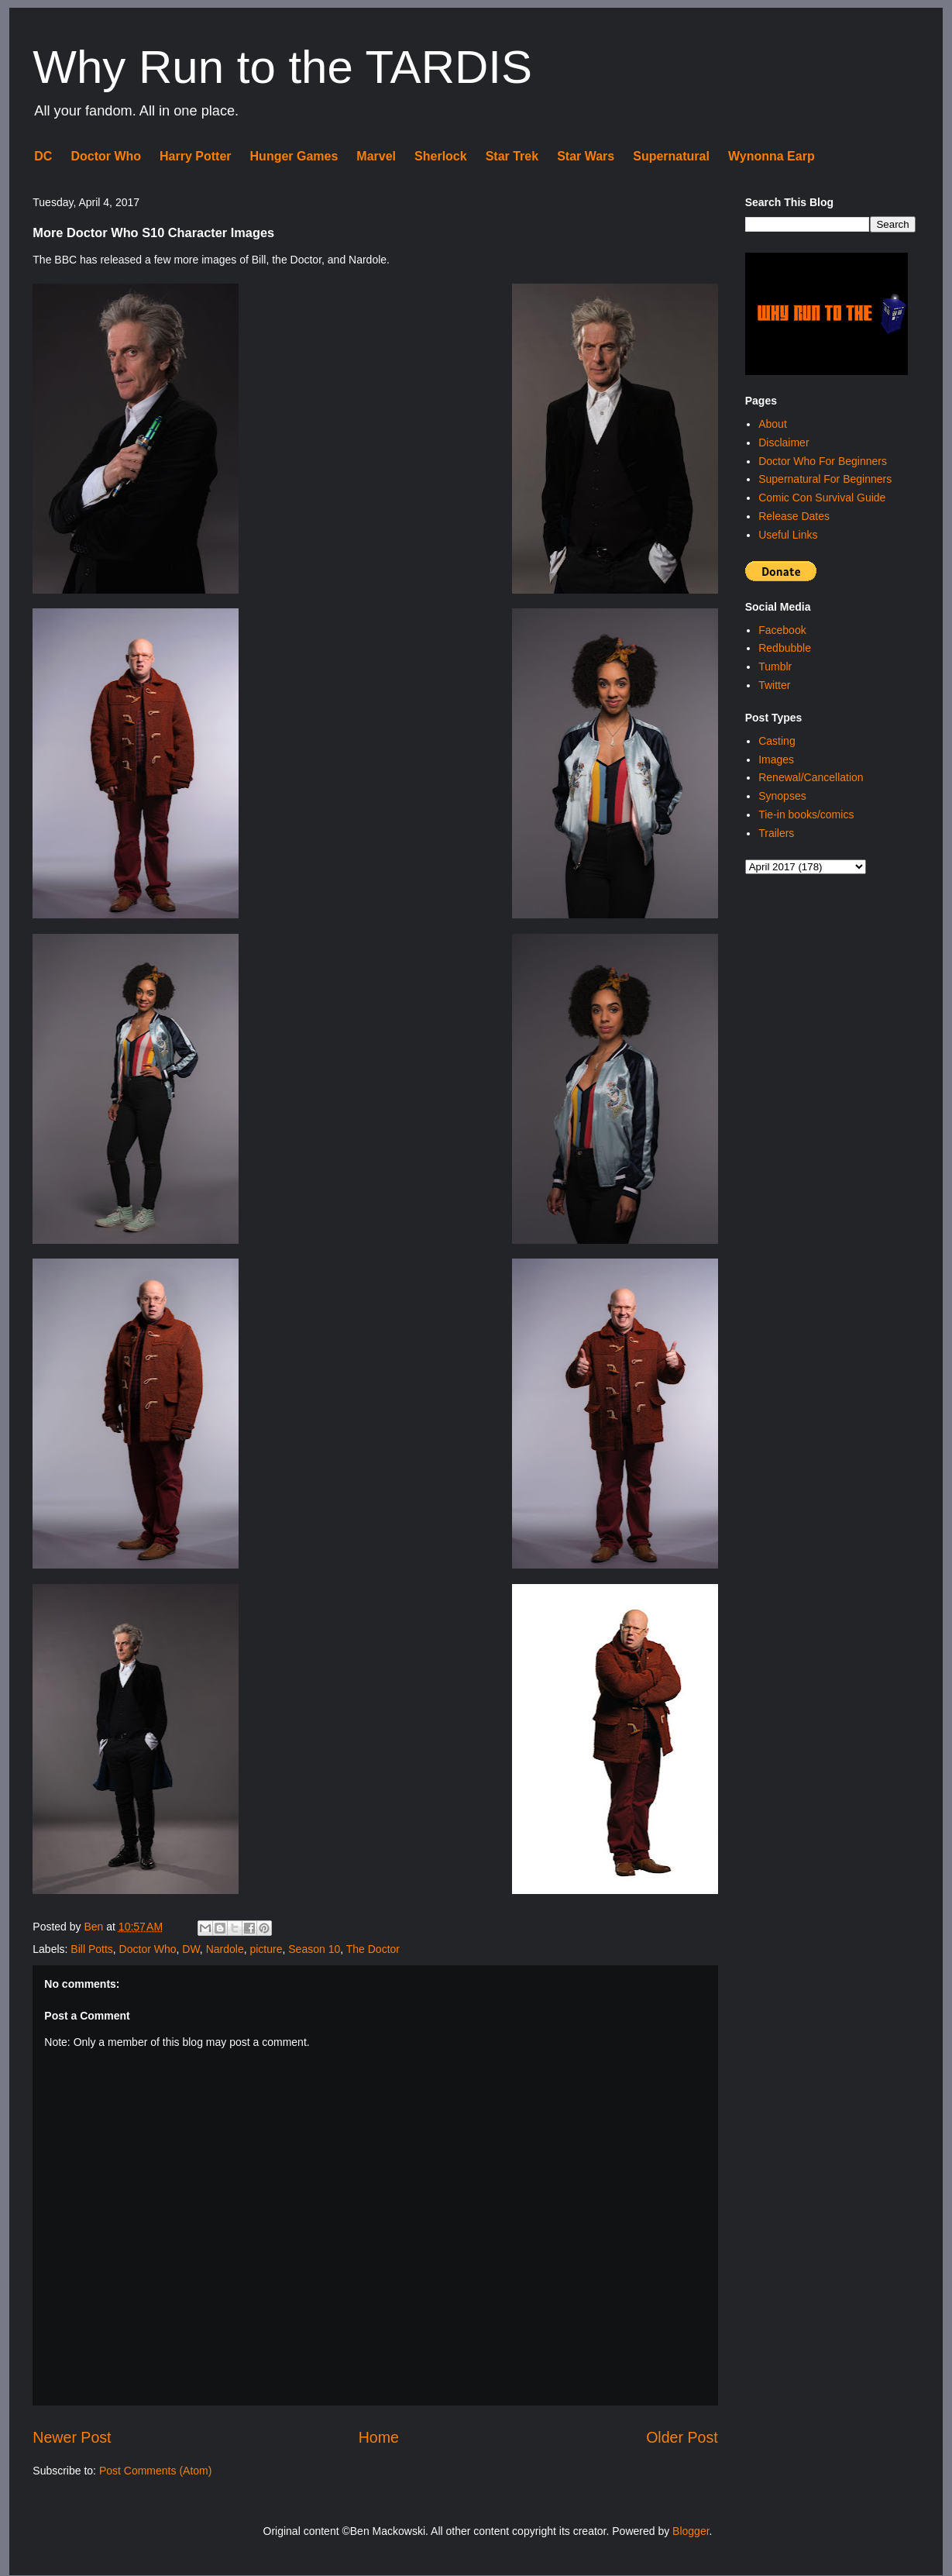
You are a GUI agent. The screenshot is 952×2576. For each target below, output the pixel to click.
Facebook (782, 630)
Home (379, 2437)
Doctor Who (105, 156)
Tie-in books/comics (806, 814)
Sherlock (440, 156)
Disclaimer (783, 442)
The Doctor (373, 1949)
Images (776, 759)
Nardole (225, 1949)
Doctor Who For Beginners (822, 461)
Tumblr (775, 666)
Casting (776, 741)
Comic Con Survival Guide (821, 497)
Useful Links (787, 535)
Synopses (782, 796)
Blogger (690, 2531)
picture (265, 1949)
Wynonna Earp (771, 156)
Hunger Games (294, 156)
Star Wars (585, 156)
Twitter (774, 685)
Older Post (682, 2437)
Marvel (376, 156)
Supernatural (671, 156)
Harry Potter (195, 156)
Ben (95, 1926)
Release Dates (794, 516)
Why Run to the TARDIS (282, 67)
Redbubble (784, 648)
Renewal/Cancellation (810, 777)
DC (43, 156)
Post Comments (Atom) (155, 2470)
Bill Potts (91, 1949)
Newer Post (72, 2437)
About (772, 424)
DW (191, 1949)
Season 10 (314, 1949)
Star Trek (512, 156)
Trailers (776, 833)
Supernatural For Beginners (825, 479)
